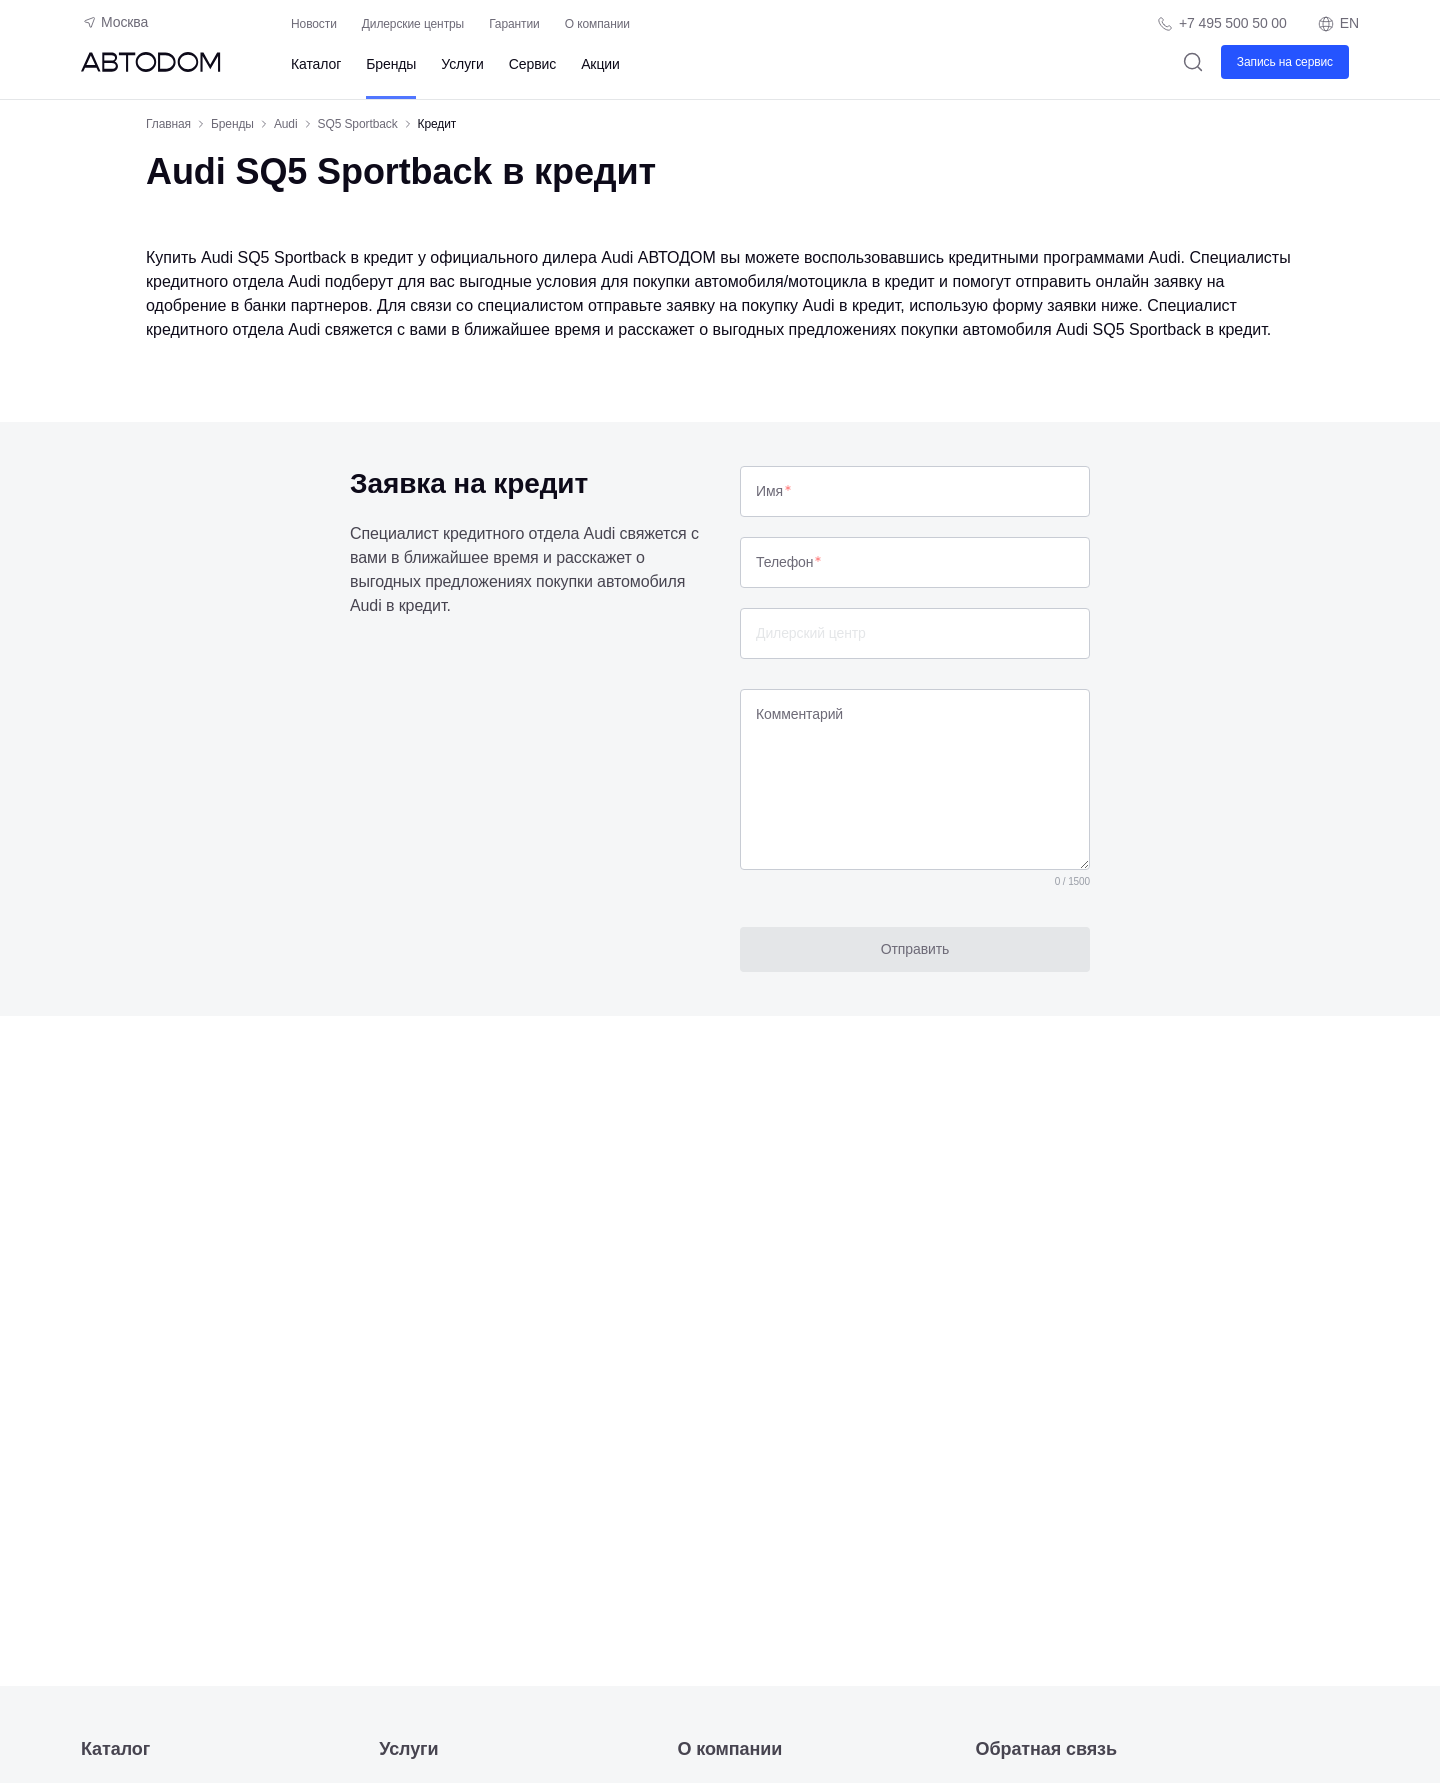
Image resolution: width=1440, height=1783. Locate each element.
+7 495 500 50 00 (1233, 23)
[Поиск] (1193, 61)
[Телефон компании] (1221, 23)
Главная (168, 124)
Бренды (391, 64)
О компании (597, 24)
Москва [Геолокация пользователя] (114, 22)
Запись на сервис (1285, 62)
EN (1338, 24)
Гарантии (514, 24)
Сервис (532, 64)
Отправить (915, 949)
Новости (314, 24)
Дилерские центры (413, 24)
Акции (600, 64)
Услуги (462, 64)
